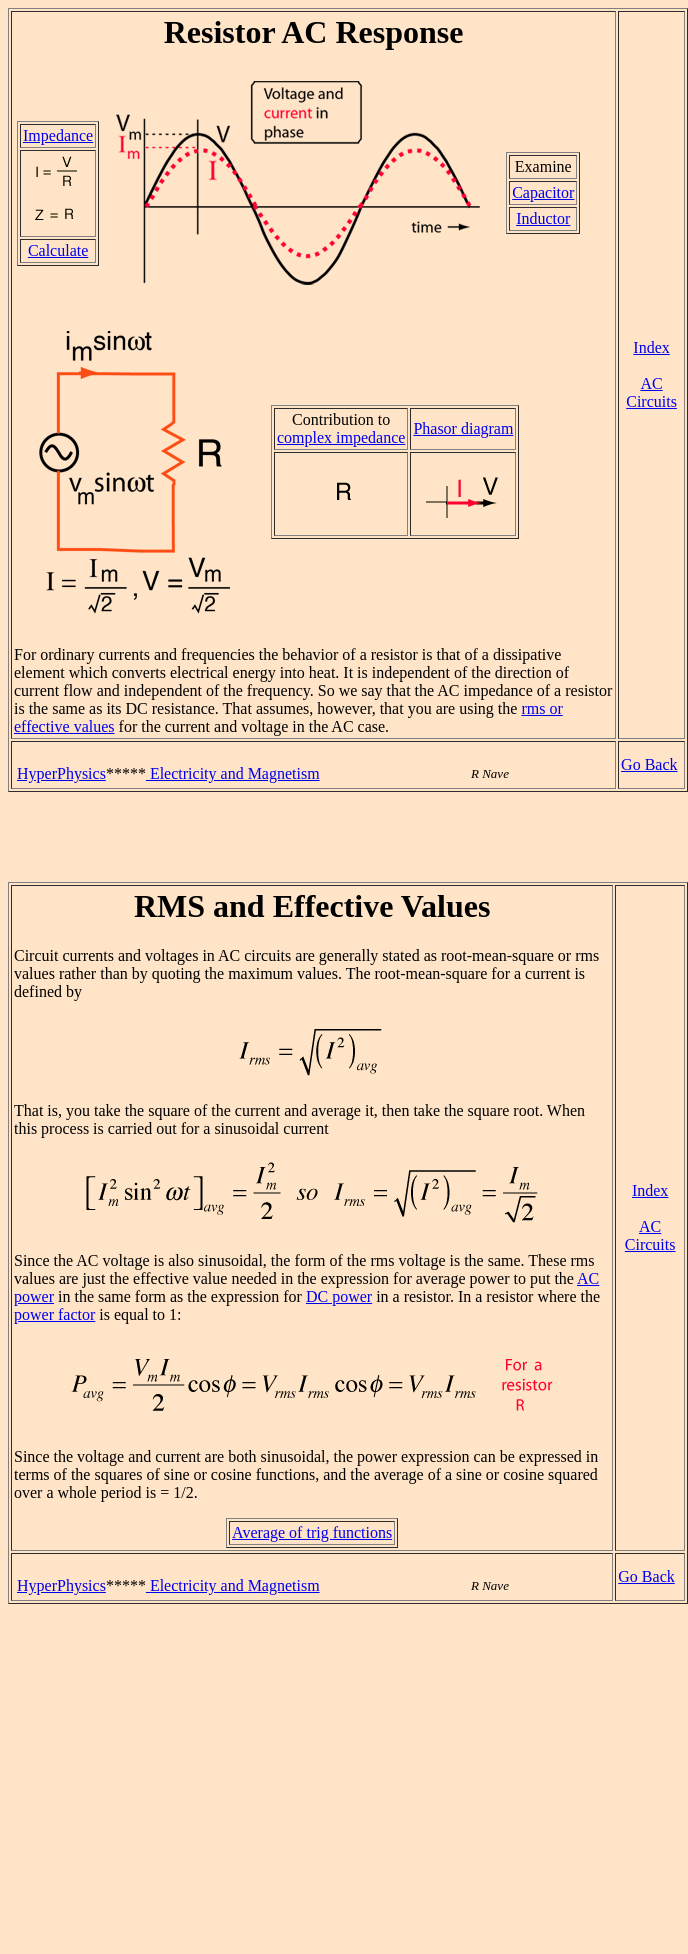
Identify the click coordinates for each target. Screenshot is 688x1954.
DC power (339, 1296)
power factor (54, 1314)
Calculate (58, 250)
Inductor (543, 218)
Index (651, 347)
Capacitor (543, 192)
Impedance (58, 135)
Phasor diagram (463, 428)
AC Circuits (651, 392)
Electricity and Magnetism (233, 773)
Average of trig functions (312, 1532)
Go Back (649, 764)
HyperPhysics (61, 773)
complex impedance (341, 437)
